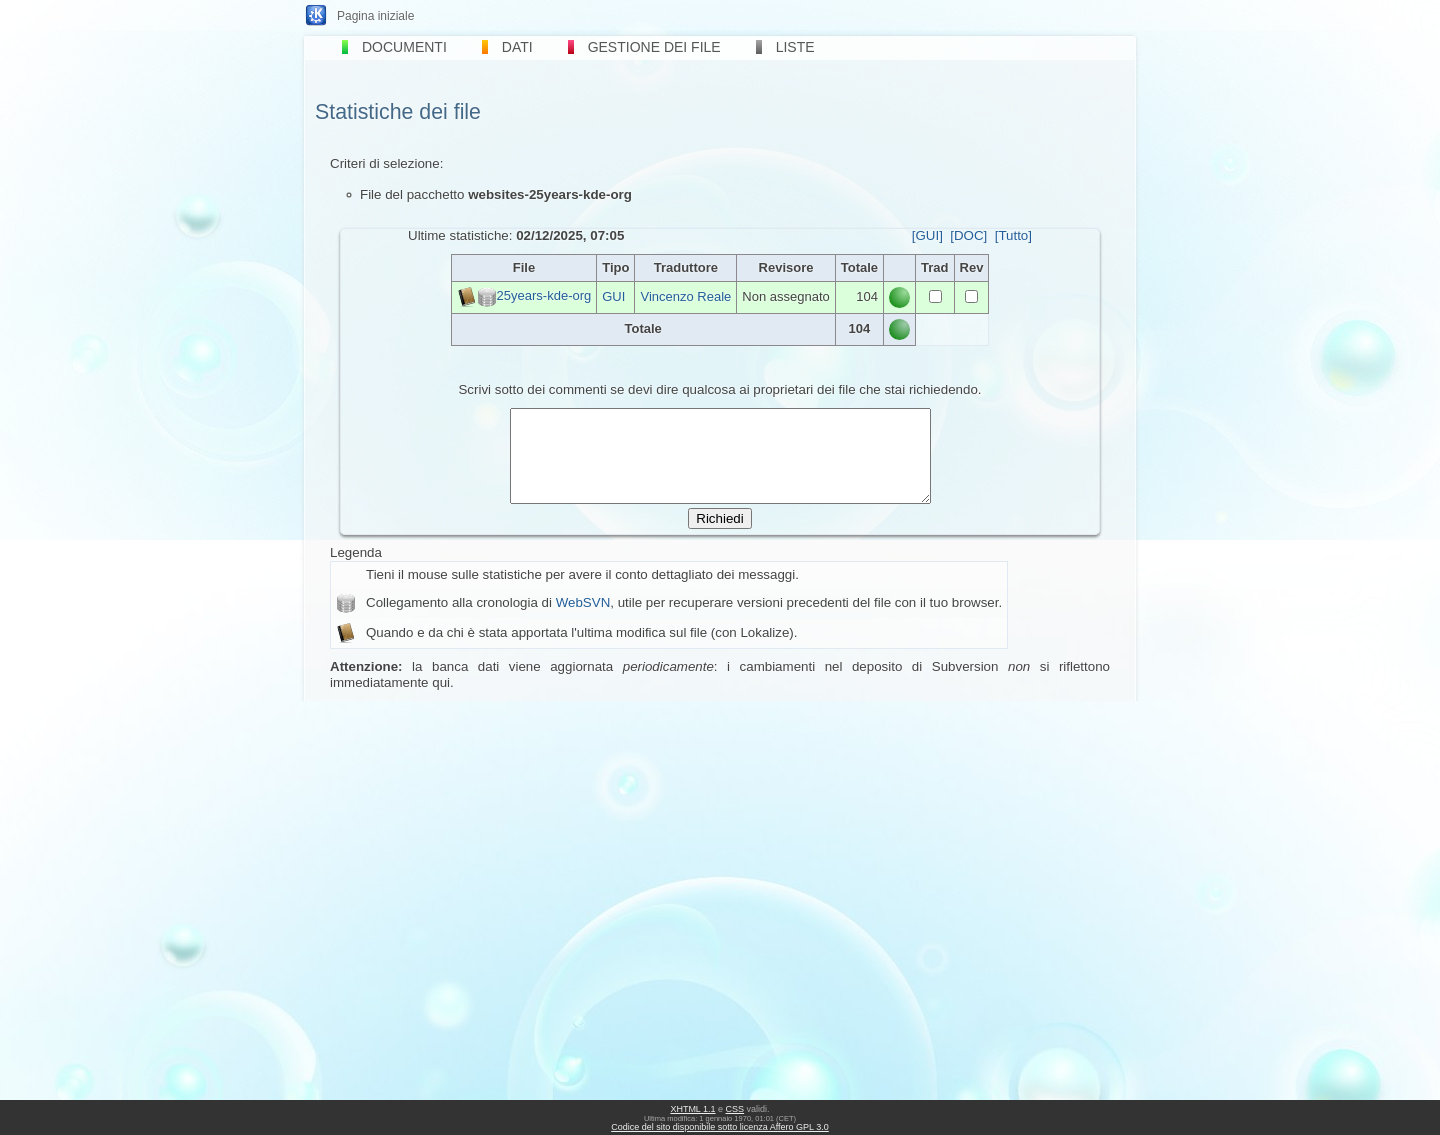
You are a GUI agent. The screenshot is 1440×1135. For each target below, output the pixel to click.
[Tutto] (1013, 235)
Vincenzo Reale (685, 296)
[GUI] (927, 235)
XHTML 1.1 (692, 1109)
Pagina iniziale (375, 16)
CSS (735, 1109)
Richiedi (719, 536)
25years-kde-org (544, 296)
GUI (613, 296)
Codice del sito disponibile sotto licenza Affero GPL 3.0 (720, 1127)
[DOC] (968, 235)
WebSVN (583, 620)
